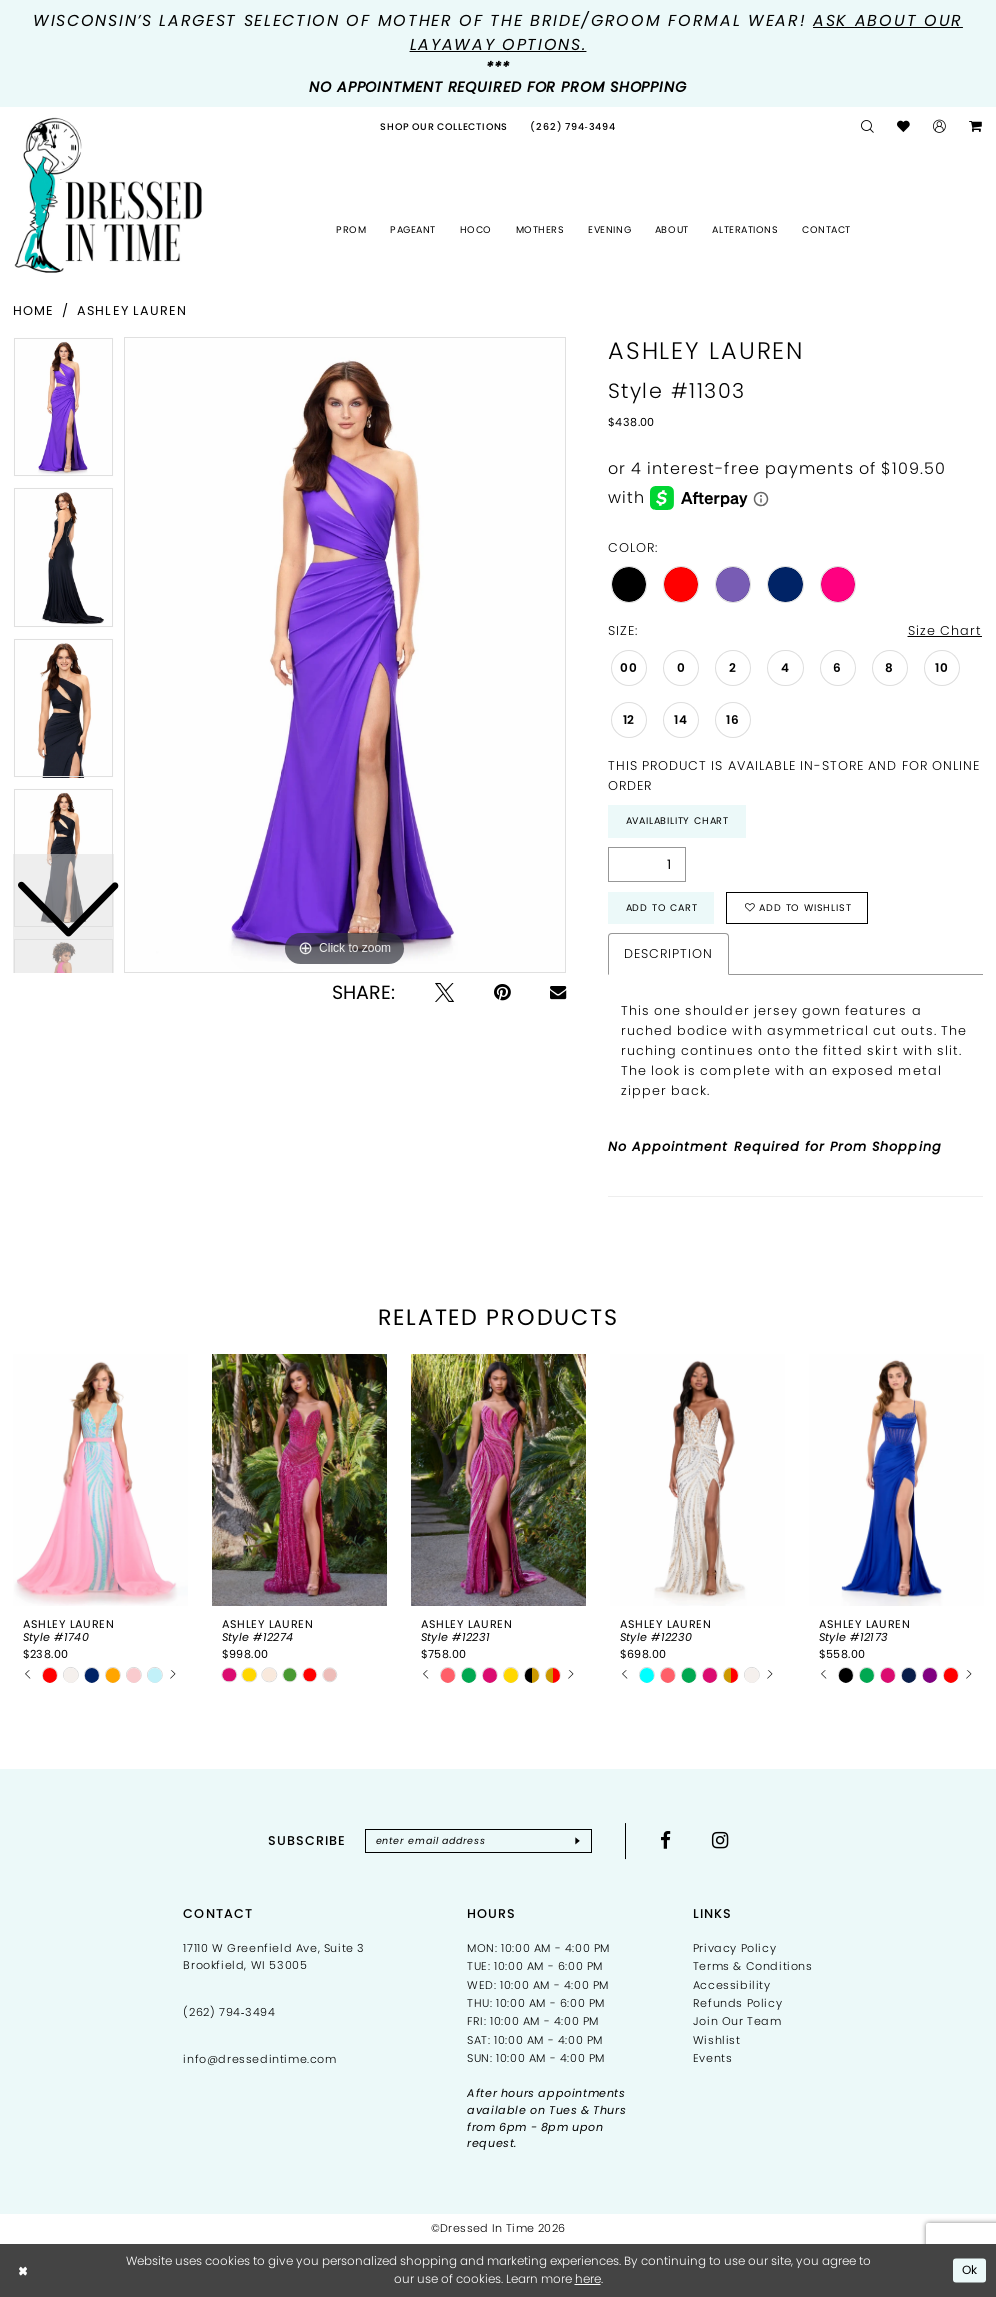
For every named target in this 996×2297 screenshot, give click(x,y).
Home (33, 310)
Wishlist (717, 2040)
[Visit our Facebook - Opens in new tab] (666, 1840)
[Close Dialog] (24, 2270)
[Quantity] (647, 864)
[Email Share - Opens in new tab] (558, 992)
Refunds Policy (737, 2003)
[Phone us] (573, 127)
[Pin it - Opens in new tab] (502, 992)
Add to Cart (662, 907)
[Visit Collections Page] (444, 127)
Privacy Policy (734, 1948)
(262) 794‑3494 (229, 2012)
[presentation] (100, 1480)
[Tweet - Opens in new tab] (444, 992)
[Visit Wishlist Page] (904, 127)
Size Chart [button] (945, 630)
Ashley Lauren (132, 310)
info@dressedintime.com (259, 2059)
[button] (940, 127)
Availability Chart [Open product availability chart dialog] (677, 820)
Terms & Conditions (753, 1966)
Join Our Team (737, 2021)
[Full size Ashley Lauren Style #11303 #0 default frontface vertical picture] (345, 655)
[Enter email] (478, 1841)
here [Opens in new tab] (588, 2278)
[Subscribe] (577, 1841)
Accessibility (732, 1985)
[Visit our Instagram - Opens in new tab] (720, 1840)
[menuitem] (444, 127)
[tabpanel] (345, 655)
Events (713, 2058)
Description (668, 953)
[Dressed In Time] (108, 195)
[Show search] (868, 127)
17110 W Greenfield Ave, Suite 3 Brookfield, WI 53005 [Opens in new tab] (274, 1956)
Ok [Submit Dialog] (970, 2269)
